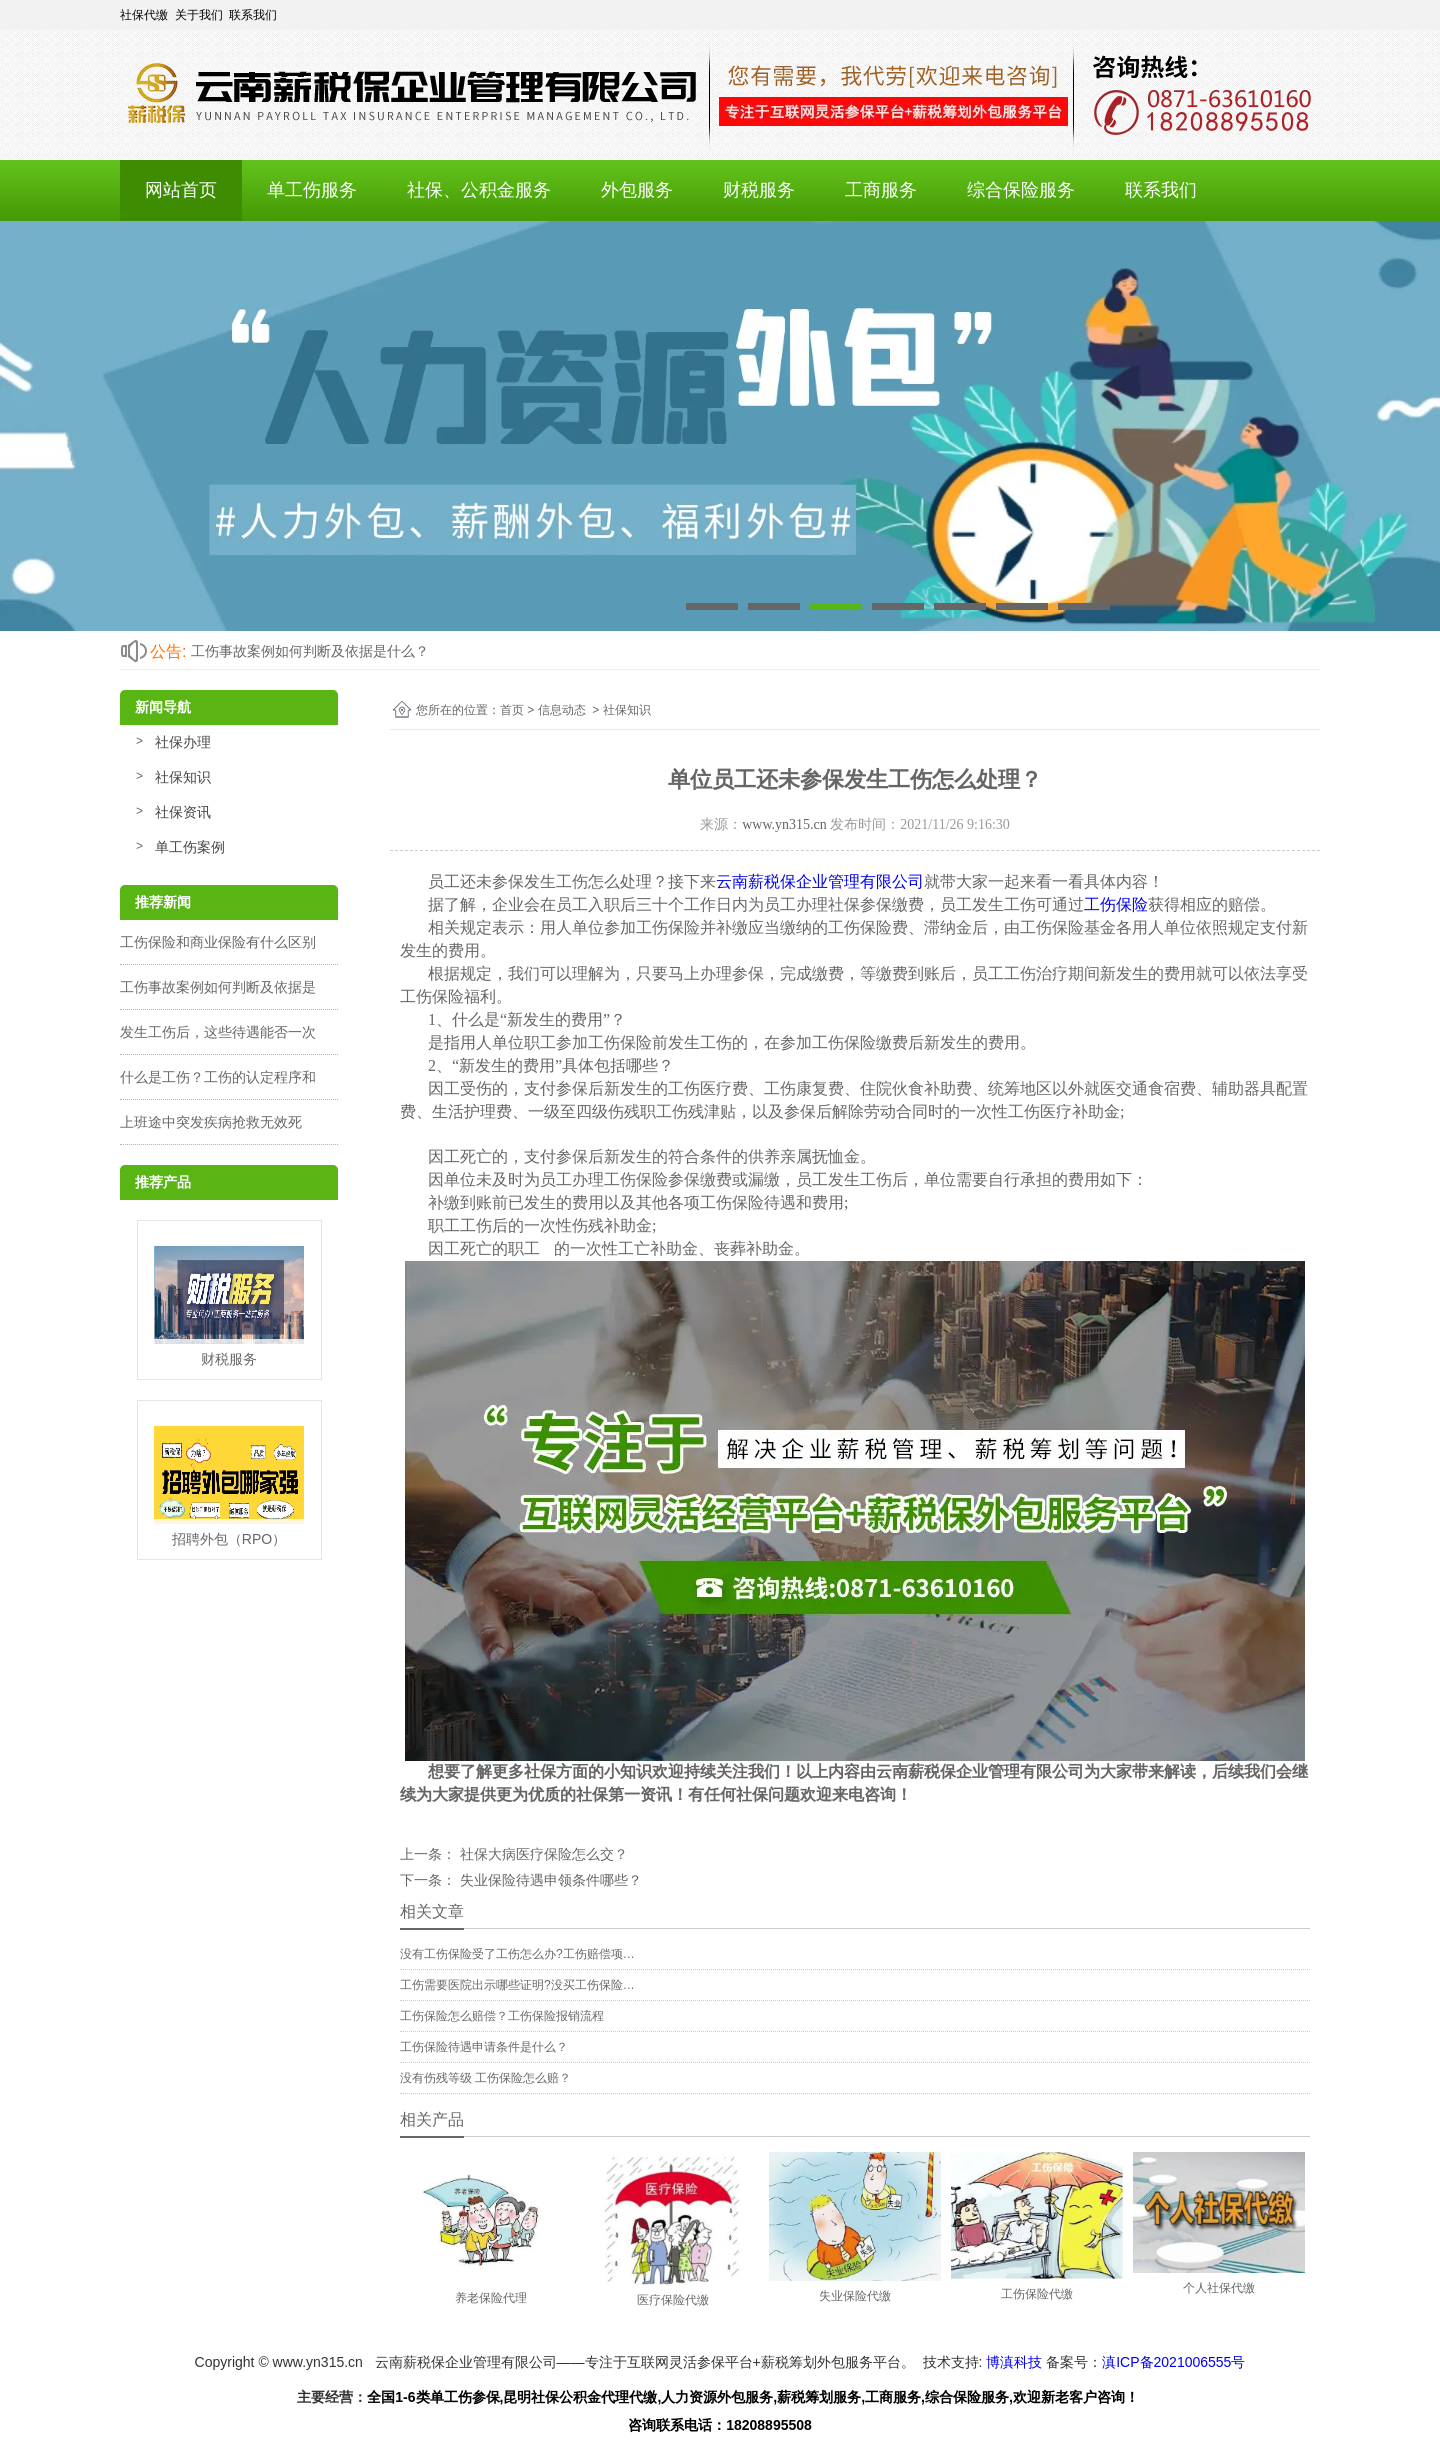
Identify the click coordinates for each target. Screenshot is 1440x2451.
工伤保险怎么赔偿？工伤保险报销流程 (502, 2016)
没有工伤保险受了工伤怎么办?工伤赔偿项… (517, 1954)
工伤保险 (1116, 904)
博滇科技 (1014, 2362)
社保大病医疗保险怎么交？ (542, 1854)
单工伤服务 (312, 190)
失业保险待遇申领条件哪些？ (549, 1880)
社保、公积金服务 (479, 190)
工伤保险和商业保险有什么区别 (218, 942)
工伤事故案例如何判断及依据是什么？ (310, 651)
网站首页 (181, 190)
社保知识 (183, 777)
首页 (512, 710)
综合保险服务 (1021, 190)
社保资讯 (183, 812)
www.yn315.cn (784, 824)
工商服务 (881, 190)
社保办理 (183, 742)
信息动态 (562, 710)
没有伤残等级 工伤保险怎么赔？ (485, 2078)
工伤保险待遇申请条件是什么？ (484, 2047)
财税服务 (759, 190)
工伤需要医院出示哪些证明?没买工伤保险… (517, 1985)
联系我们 (1161, 190)
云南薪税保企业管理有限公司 (820, 881)
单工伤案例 (190, 847)
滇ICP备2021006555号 (1173, 2362)
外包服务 (637, 190)
